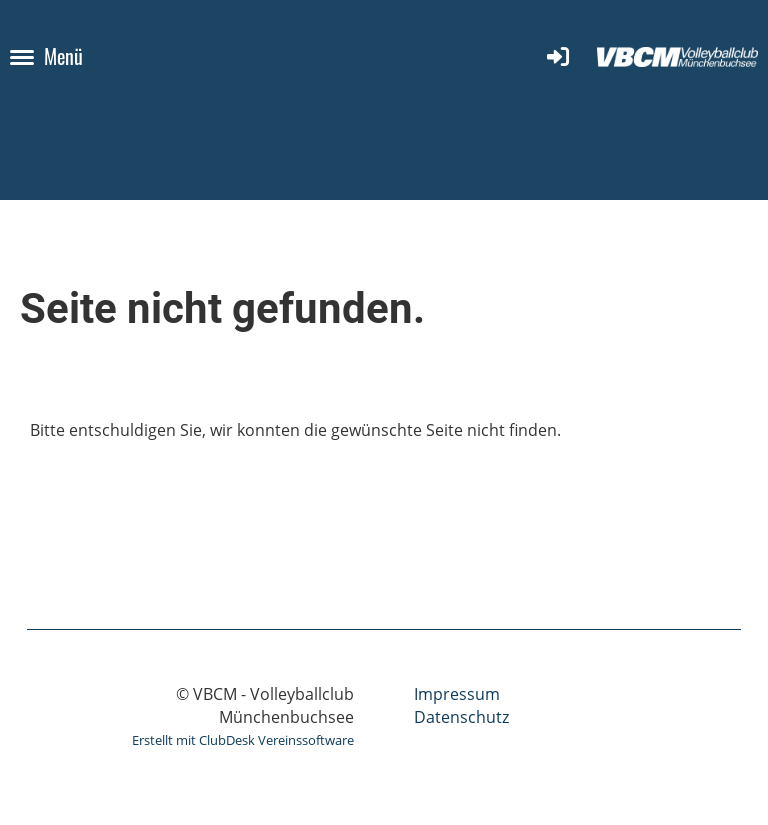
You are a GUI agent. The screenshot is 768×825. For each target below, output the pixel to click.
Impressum (457, 694)
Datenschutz (461, 717)
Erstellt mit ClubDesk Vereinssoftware (243, 740)
